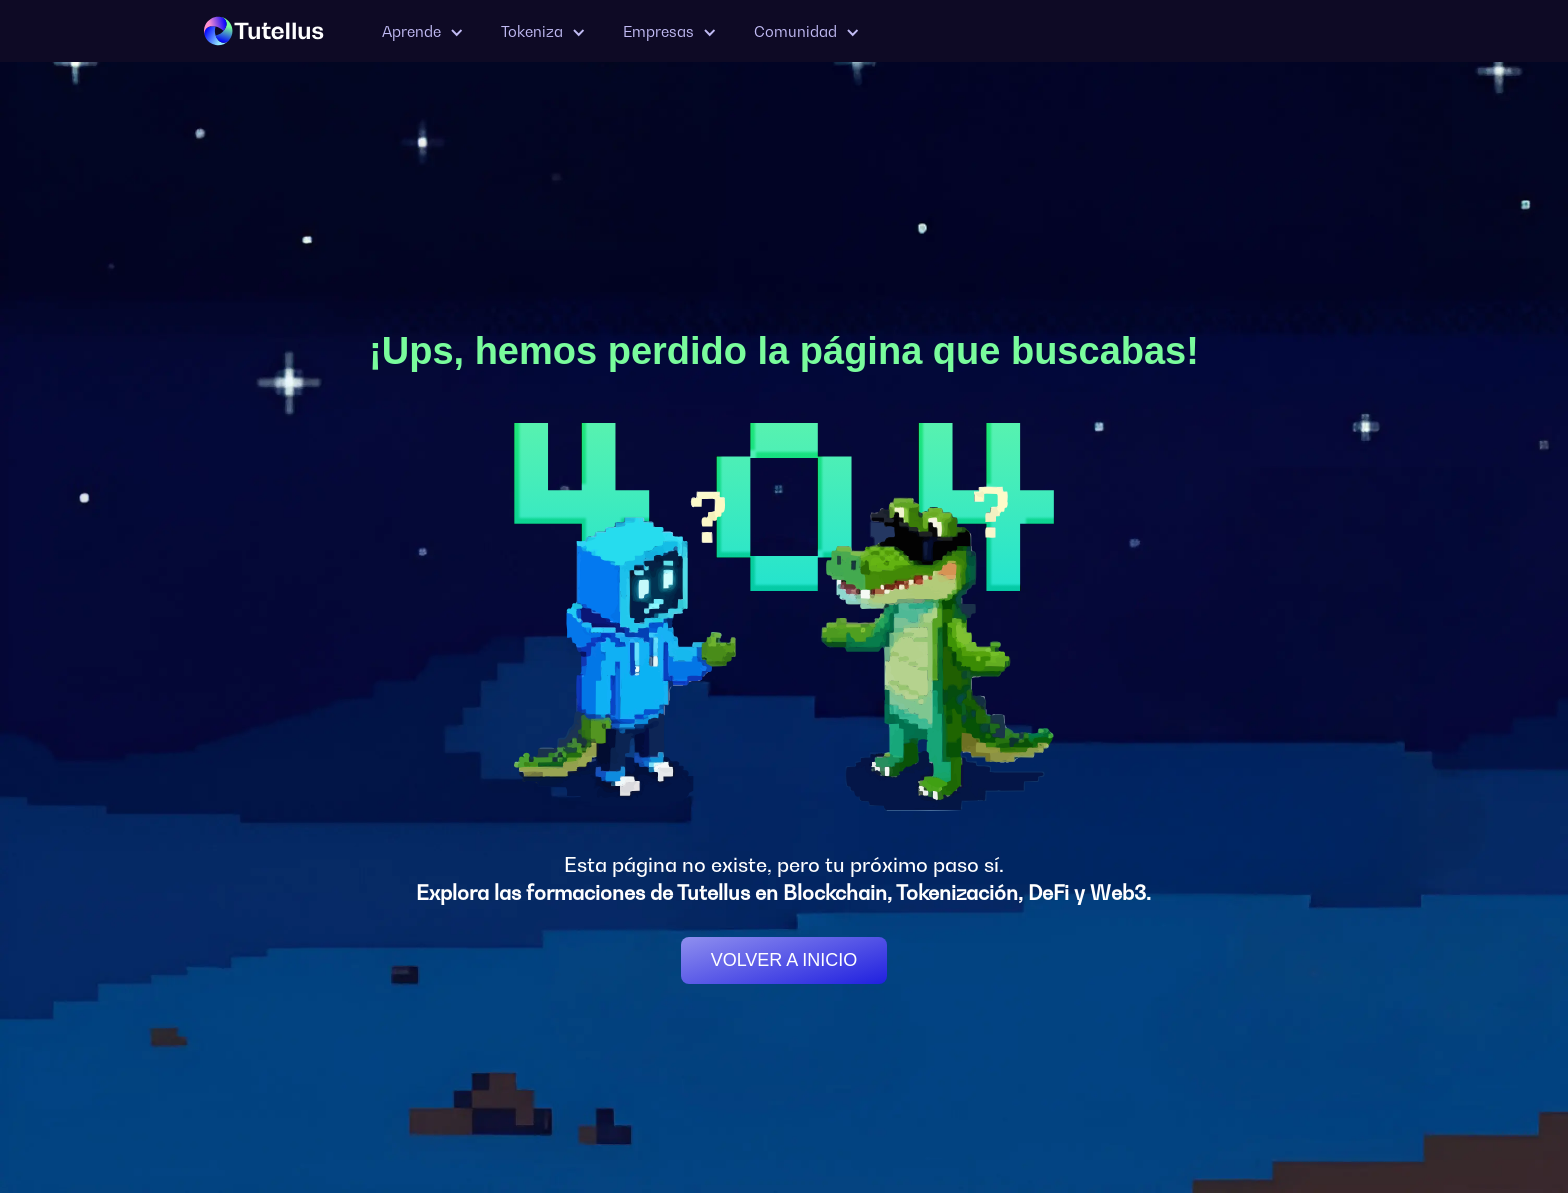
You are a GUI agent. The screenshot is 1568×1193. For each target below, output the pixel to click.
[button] (421, 31)
